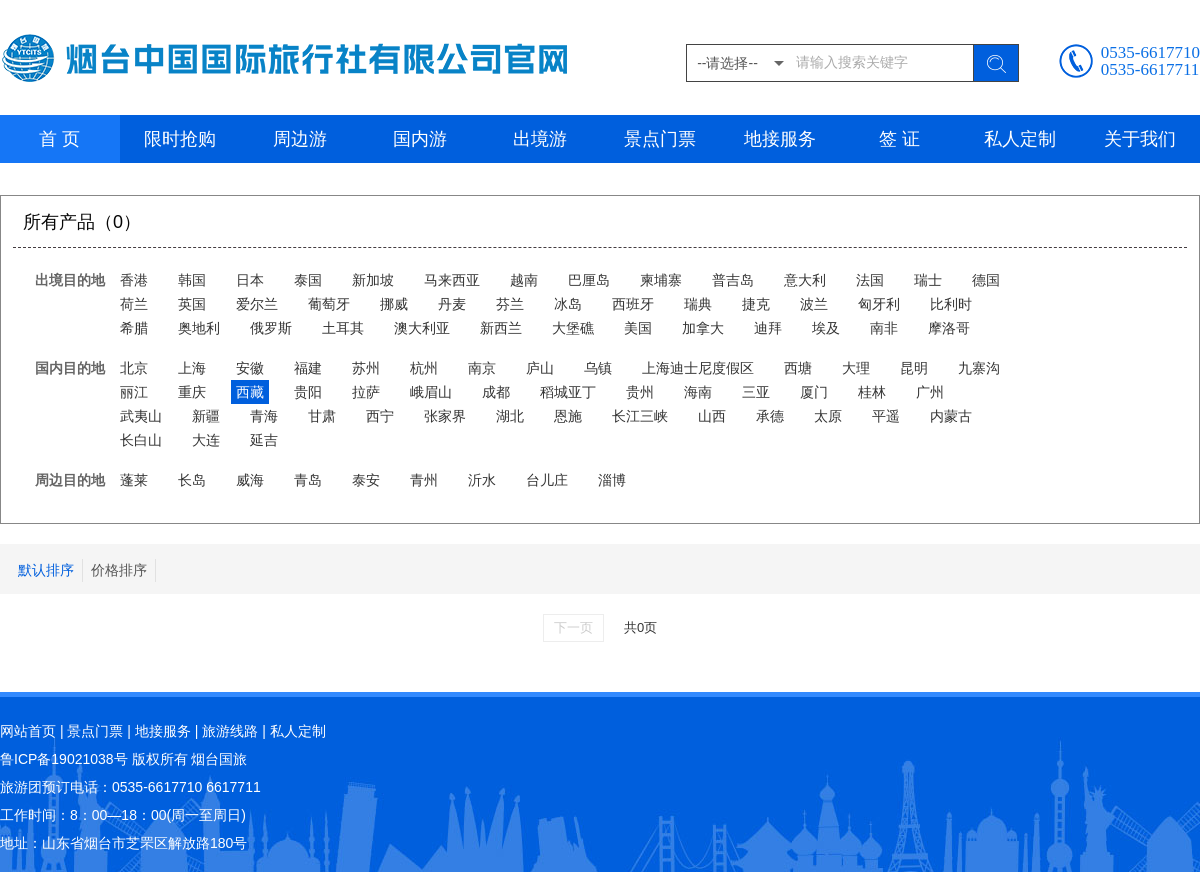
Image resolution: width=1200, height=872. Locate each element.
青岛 (308, 480)
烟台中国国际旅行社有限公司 (289, 57)
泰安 (366, 480)
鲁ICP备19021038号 (64, 759)
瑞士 (928, 280)
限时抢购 (180, 139)
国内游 (420, 139)
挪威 (394, 304)
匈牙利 (879, 304)
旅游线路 (230, 731)
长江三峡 (640, 416)
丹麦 (452, 304)
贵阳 (308, 392)
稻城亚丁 (568, 392)
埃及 (826, 328)
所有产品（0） (82, 222)
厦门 (814, 392)
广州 (930, 392)
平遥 (886, 416)
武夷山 (141, 416)
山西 (712, 416)
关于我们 (1140, 139)
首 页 (59, 139)
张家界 (445, 416)
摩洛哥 (949, 328)
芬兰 (510, 304)
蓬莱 (134, 480)
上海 (192, 368)
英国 (192, 304)
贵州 (640, 392)
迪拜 (768, 328)
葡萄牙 (329, 304)
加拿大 (703, 328)
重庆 (192, 392)
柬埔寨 (661, 280)
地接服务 (780, 139)
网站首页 (28, 731)
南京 (482, 368)
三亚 (756, 392)
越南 (524, 280)
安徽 (250, 368)
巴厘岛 (589, 280)
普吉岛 (733, 280)
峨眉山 (431, 392)
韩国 (192, 280)
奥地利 (199, 328)
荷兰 (134, 304)
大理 (856, 368)
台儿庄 (547, 480)
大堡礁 (573, 328)
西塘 (798, 368)
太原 (828, 416)
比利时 (951, 304)
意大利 (805, 280)
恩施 (568, 416)
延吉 (264, 440)
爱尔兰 (257, 304)
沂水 (482, 480)
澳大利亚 (422, 328)
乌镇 (598, 368)
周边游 (300, 139)
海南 (698, 392)
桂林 (872, 392)
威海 (250, 480)
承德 (770, 416)
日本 (250, 280)
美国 (638, 328)
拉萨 (366, 392)
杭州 (424, 368)
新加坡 (373, 280)
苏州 (366, 368)
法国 (870, 280)
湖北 (510, 416)
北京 (134, 368)
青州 (424, 480)
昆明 (914, 368)
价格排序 (119, 570)
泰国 (308, 280)
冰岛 (568, 304)
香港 (134, 280)
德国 (986, 280)
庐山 (540, 368)
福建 (308, 368)
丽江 (134, 392)
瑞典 (698, 304)
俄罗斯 (271, 328)
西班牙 (633, 304)
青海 (264, 416)
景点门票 (660, 139)
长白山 (141, 440)
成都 (496, 392)
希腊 (134, 328)
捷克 (756, 304)
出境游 (540, 139)
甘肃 (322, 416)
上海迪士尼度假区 (698, 368)
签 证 (899, 139)
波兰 (814, 304)
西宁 (380, 416)
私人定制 (1020, 139)
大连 (206, 440)
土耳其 (343, 328)
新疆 (206, 416)
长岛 (192, 480)
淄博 (612, 480)
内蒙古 (951, 416)
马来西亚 (452, 280)
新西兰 (501, 328)
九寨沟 (979, 368)
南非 (884, 328)
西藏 (250, 392)
